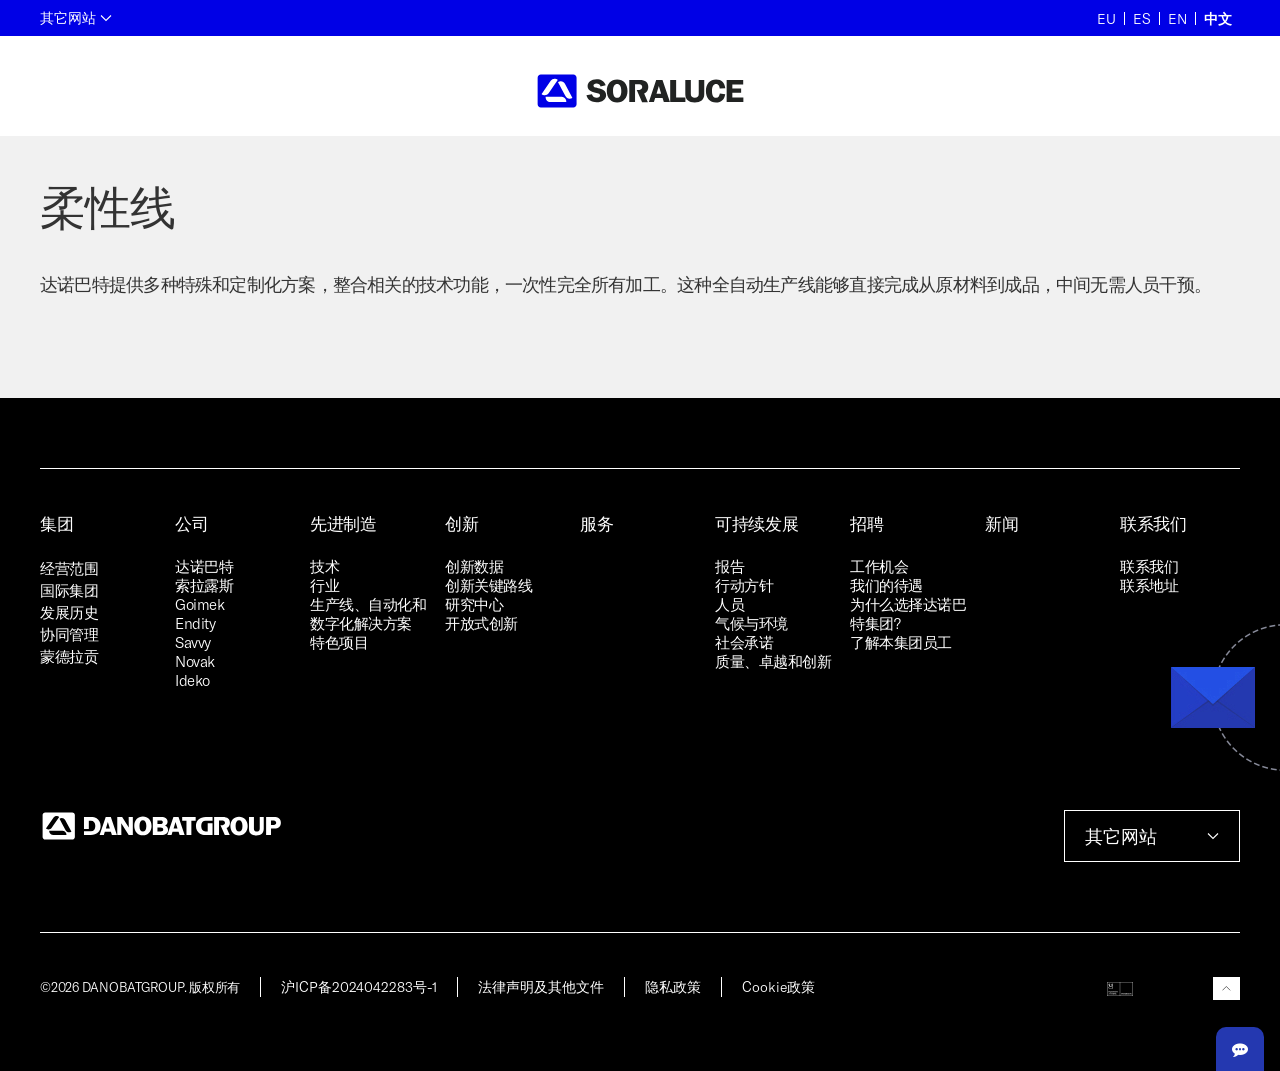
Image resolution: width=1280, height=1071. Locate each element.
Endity (195, 623)
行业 (324, 585)
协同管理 (69, 634)
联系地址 (1149, 585)
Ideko (192, 680)
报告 (729, 566)
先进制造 (343, 523)
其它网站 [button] (76, 17)
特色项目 (339, 642)
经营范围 (69, 568)
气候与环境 (751, 623)
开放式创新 (481, 623)
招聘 (866, 523)
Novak (195, 661)
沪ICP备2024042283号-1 (359, 986)
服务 (596, 523)
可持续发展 (756, 523)
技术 (324, 566)
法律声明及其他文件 (541, 986)
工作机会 (879, 566)
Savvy (193, 642)
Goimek (199, 604)
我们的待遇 (886, 585)
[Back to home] (640, 91)
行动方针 (744, 585)
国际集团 (69, 590)
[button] (1226, 988)
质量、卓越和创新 (773, 661)
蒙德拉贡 (69, 656)
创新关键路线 (488, 585)
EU (1106, 18)
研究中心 (474, 604)
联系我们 (1153, 523)
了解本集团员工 (901, 642)
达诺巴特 (204, 566)
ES (1142, 18)
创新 (461, 523)
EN (1177, 18)
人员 (729, 604)
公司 (191, 523)
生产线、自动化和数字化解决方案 (368, 613)
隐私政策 (673, 986)
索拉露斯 (204, 585)
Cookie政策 (778, 986)
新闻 (1001, 523)
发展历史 (69, 612)
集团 (56, 523)
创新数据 (474, 566)
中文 (1218, 18)
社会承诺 (744, 642)
